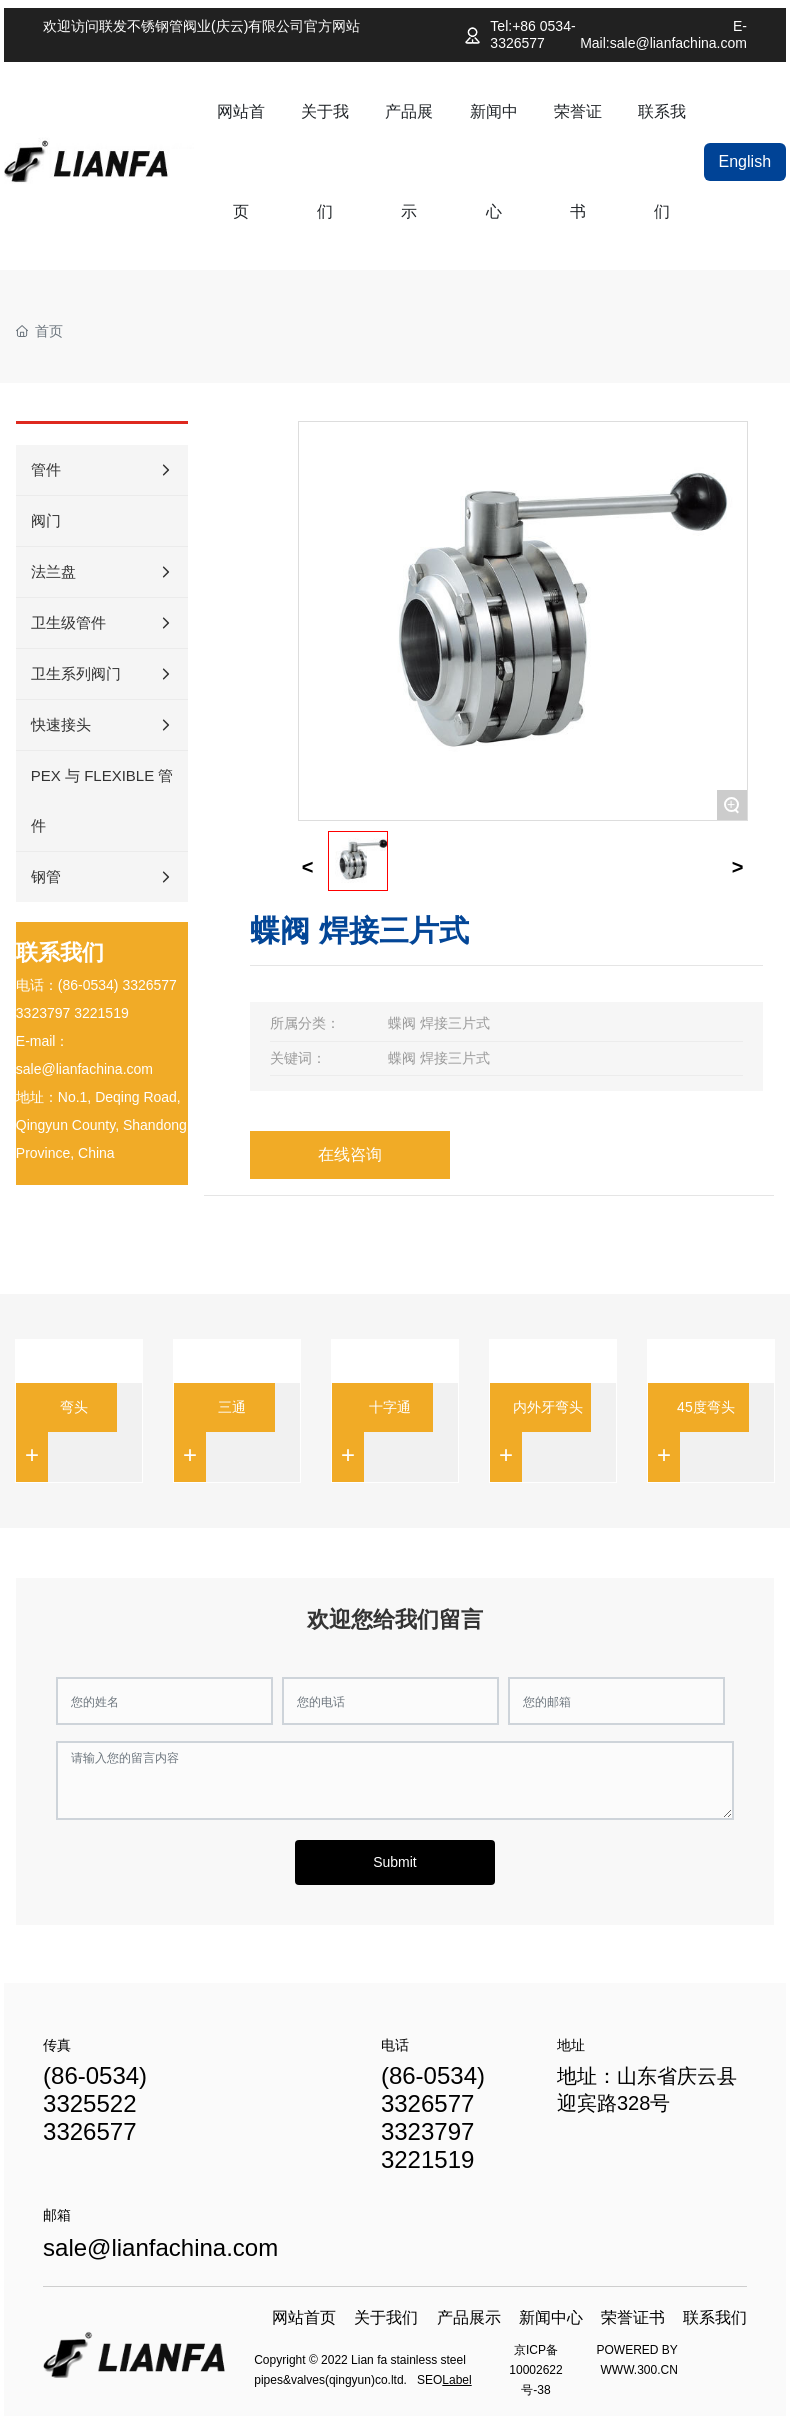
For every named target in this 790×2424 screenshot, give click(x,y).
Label (456, 2380)
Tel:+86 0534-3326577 (532, 34)
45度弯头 (706, 1407)
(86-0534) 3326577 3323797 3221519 (433, 2117)
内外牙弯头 (548, 1407)
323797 (47, 1013)
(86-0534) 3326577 (117, 985)
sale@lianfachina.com (84, 1069)
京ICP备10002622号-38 (535, 2370)
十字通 (390, 1407)
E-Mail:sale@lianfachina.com (663, 34)
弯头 (74, 1407)
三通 (232, 1407)
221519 (105, 1013)
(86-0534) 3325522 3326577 (95, 2103)
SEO (429, 2380)
